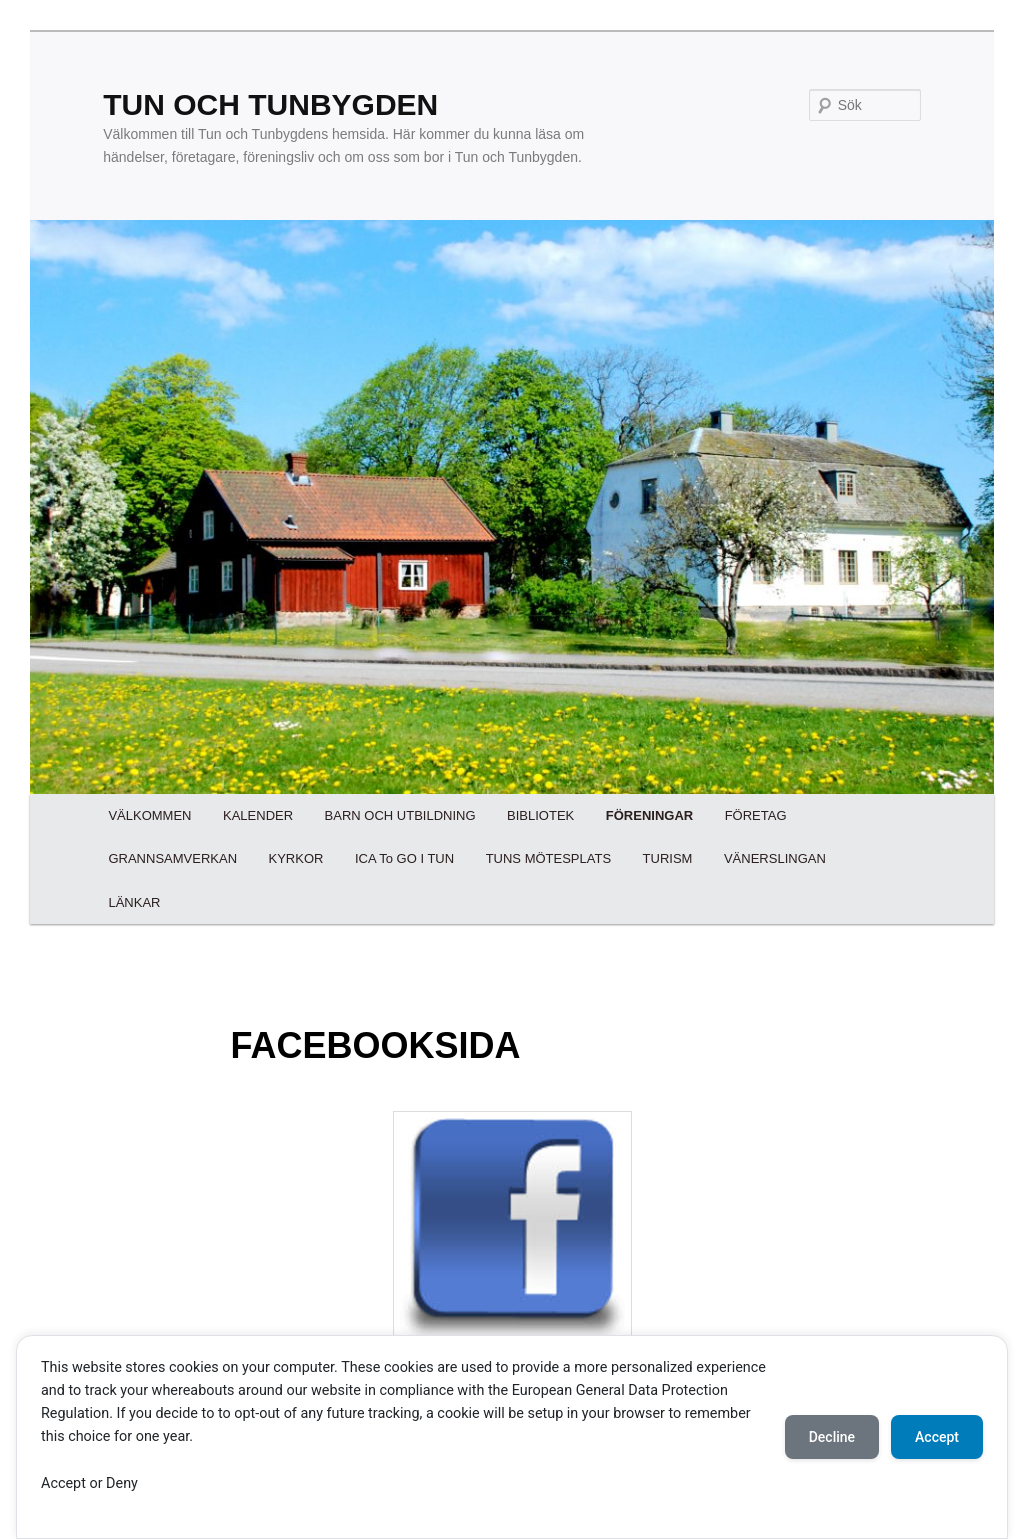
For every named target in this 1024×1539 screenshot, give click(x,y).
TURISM (668, 858)
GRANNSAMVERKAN (172, 858)
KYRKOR (296, 858)
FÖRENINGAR (649, 815)
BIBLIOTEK (540, 815)
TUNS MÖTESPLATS (548, 858)
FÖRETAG (756, 815)
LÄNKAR (134, 902)
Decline (832, 1437)
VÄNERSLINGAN (775, 858)
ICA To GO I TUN (404, 858)
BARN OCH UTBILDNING (400, 815)
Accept (937, 1437)
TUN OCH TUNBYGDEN (270, 104)
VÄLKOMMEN (149, 815)
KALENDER (258, 815)
